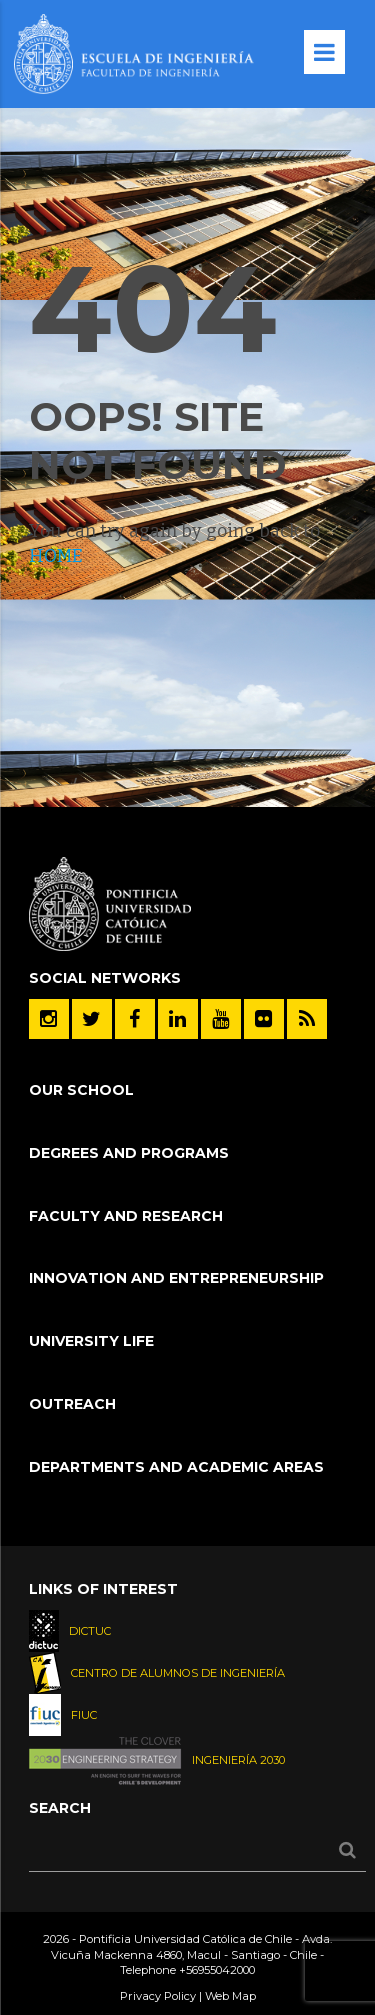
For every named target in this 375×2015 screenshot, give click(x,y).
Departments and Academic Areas (176, 1467)
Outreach (72, 1404)
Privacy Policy (158, 1996)
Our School (81, 1090)
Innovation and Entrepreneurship (176, 1278)
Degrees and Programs (129, 1153)
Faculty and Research (126, 1216)
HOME (56, 556)
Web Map (230, 1996)
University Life (91, 1341)
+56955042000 (217, 1970)
